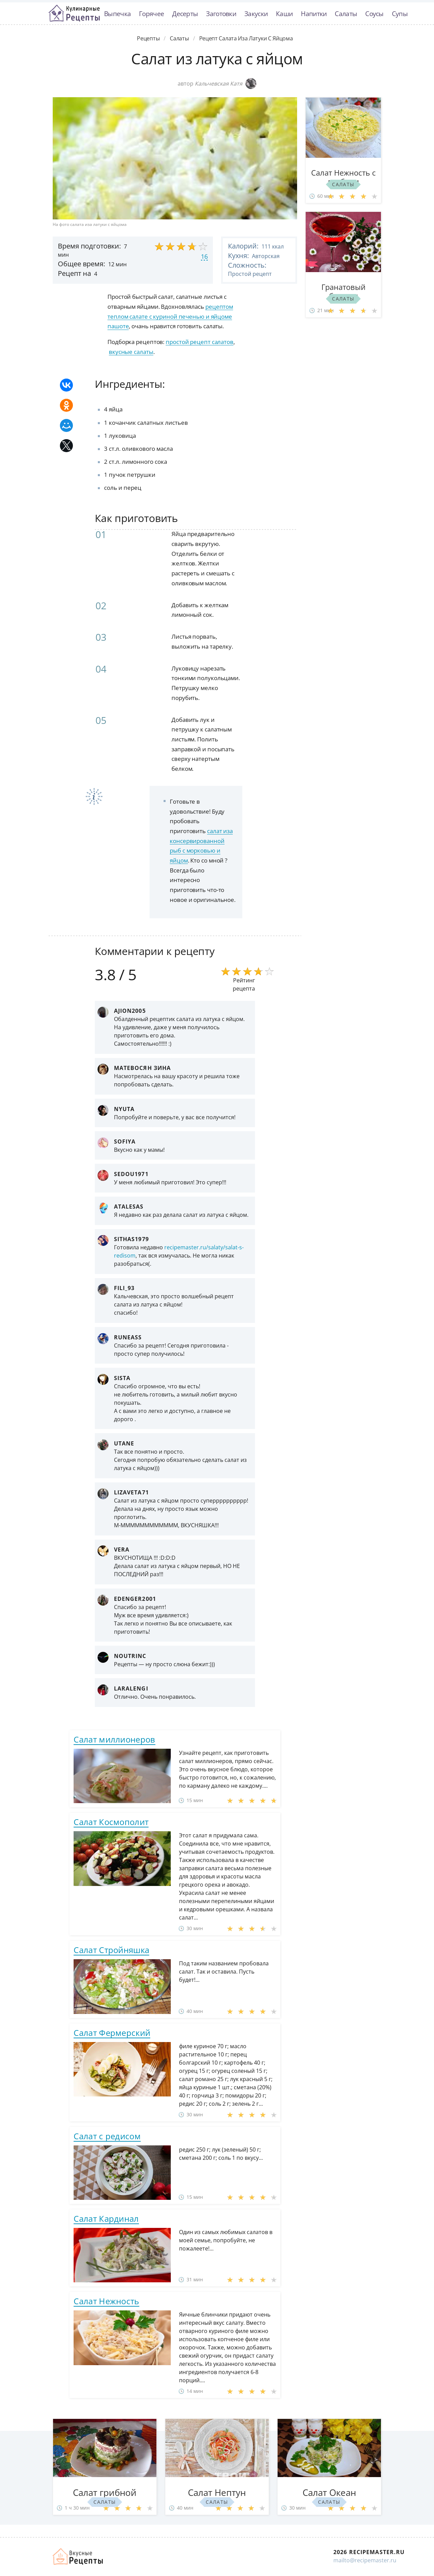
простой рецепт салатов (199, 342)
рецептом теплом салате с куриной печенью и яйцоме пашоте (170, 316)
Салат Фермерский (112, 2032)
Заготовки (221, 13)
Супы (400, 13)
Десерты (185, 13)
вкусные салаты (131, 352)
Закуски (256, 13)
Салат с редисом (107, 2136)
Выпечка (117, 13)
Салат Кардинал (106, 2218)
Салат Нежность (106, 2301)
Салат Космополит (111, 1821)
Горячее (151, 13)
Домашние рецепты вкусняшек (78, 2556)
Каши (284, 13)
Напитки (314, 13)
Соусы (374, 13)
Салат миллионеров (114, 1739)
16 (204, 256)
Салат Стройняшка (111, 1949)
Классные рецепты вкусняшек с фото (74, 13)
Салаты (346, 13)
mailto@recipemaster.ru (364, 2560)
